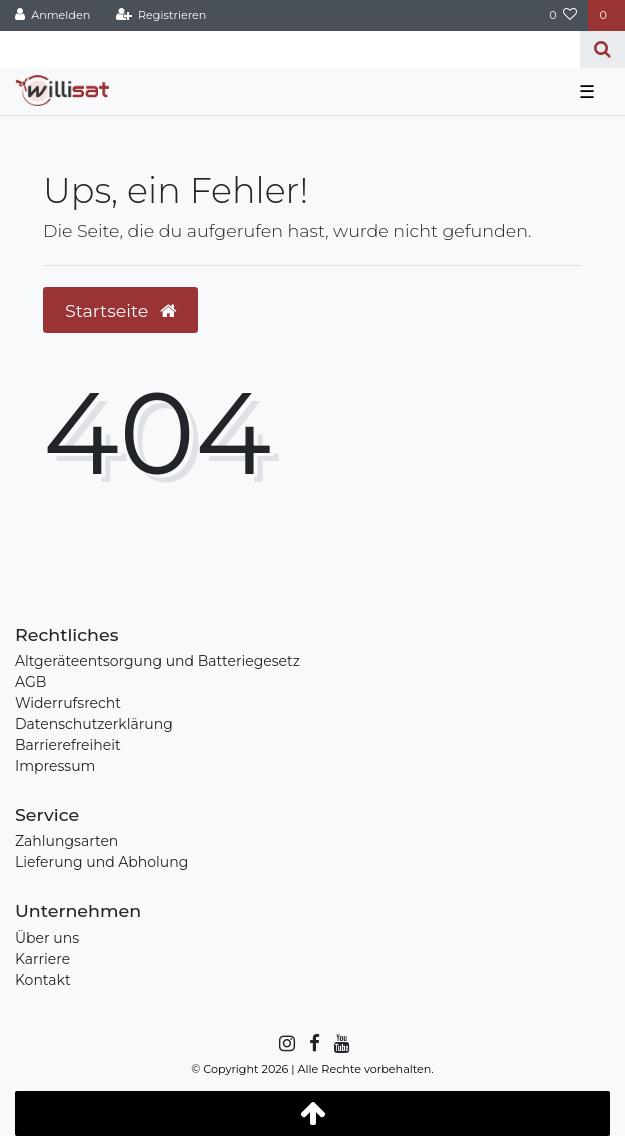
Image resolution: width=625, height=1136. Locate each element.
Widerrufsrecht (68, 703)
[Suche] (602, 49)
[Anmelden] (53, 15)
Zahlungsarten (66, 841)
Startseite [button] (120, 310)
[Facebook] (313, 1044)
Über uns (47, 938)
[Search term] (290, 49)
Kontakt (43, 980)
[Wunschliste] (563, 15)
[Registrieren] (160, 15)
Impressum (55, 766)
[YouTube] (340, 1044)
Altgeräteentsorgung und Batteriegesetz (157, 661)
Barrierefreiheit (68, 745)
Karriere (42, 959)
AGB (30, 682)
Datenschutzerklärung (94, 724)
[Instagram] (285, 1044)
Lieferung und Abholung (101, 862)
